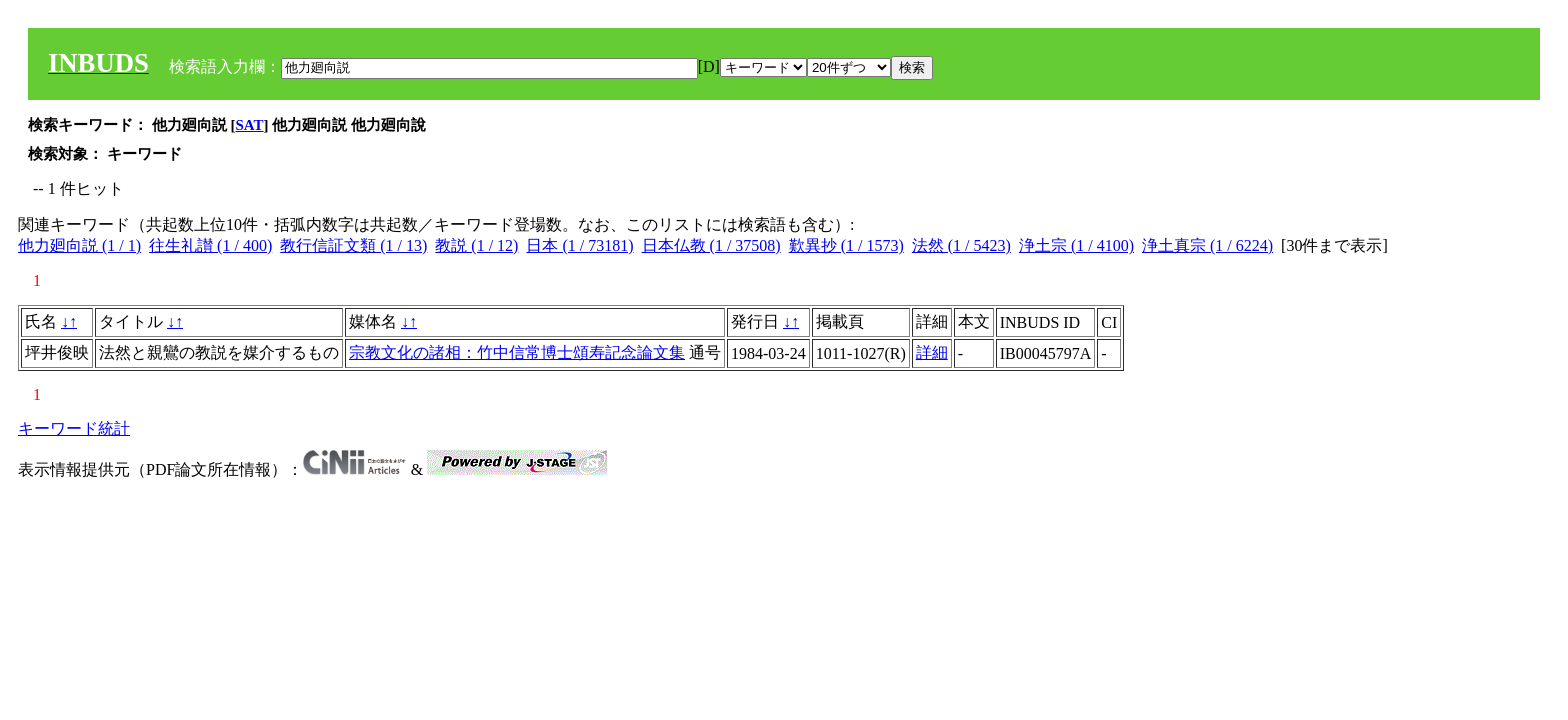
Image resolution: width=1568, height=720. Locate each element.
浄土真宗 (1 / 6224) (1207, 245)
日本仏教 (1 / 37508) (711, 245)
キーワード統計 (74, 428)
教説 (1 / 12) (476, 245)
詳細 (932, 352)
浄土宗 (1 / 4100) (1076, 245)
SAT (250, 125)
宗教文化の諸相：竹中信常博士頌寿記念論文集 (517, 352)
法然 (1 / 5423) (961, 245)
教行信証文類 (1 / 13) (353, 245)
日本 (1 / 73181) (579, 245)
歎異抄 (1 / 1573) (846, 245)
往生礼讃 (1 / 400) (210, 245)
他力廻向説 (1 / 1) (79, 245)
